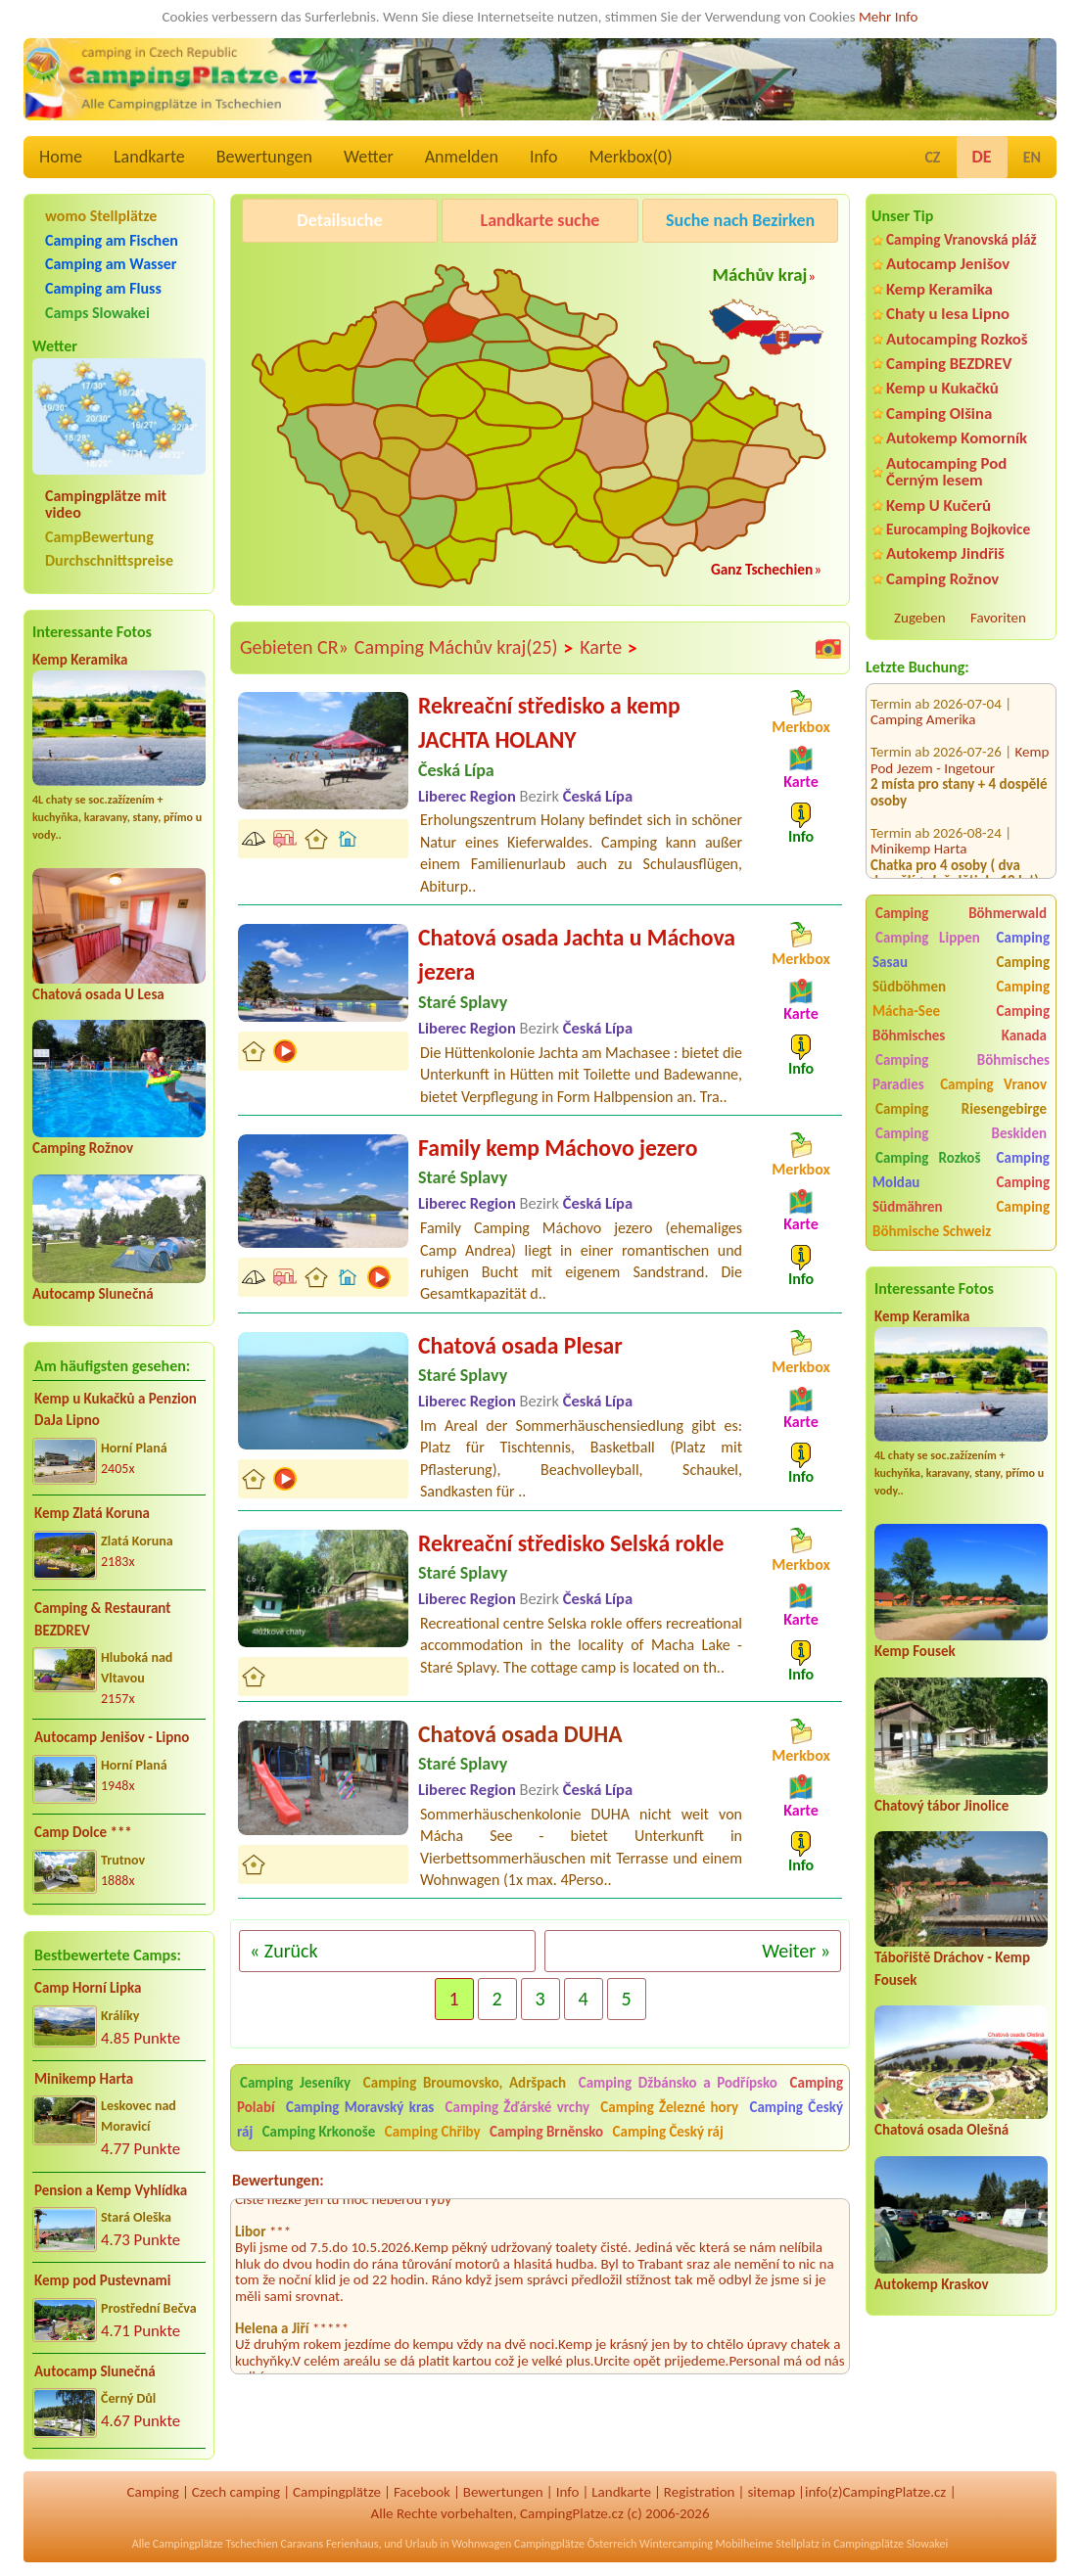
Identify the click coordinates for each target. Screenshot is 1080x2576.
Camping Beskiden (961, 1133)
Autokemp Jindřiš (945, 553)
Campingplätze (337, 2492)
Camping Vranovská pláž (961, 239)
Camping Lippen (927, 937)
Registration (699, 2492)
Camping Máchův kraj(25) (464, 648)
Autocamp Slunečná (93, 1294)
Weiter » (796, 1950)
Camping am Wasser (111, 263)
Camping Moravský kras (360, 2107)
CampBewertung (99, 537)
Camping (152, 2492)
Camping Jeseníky (295, 2083)
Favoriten (998, 617)
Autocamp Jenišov (948, 263)
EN (1032, 157)
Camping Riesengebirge (961, 1109)
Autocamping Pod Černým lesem (946, 471)
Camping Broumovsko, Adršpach (464, 2083)
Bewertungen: (278, 2180)
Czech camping (236, 2492)
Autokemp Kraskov (931, 2284)
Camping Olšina (939, 413)
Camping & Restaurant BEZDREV (102, 1619)
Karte (609, 648)
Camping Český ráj (668, 2131)
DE (982, 156)
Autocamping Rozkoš (957, 339)
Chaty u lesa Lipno (948, 313)
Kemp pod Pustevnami (102, 2280)
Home (60, 156)
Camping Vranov (993, 1084)
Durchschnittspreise (109, 560)
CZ (932, 157)
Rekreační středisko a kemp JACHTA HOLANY (549, 723)
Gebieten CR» (294, 647)
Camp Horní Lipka (87, 1988)
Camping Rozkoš (927, 1158)
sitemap (771, 2492)
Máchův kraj (760, 274)
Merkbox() (630, 156)
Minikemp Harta (83, 2079)
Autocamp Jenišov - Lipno (111, 1737)
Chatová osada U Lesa (98, 994)
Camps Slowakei (97, 312)
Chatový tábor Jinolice (941, 1806)
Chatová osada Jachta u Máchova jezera (576, 955)
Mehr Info (888, 16)
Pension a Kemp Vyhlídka (110, 2190)
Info (544, 156)
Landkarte (149, 156)
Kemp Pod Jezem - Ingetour (959, 726)
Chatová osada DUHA (520, 1734)
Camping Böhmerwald (961, 913)
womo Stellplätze (101, 216)
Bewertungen (264, 156)
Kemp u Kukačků (942, 388)
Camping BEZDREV (948, 363)
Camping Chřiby (433, 2131)
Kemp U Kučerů (938, 505)
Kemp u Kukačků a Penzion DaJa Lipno (115, 1410)
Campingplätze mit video (105, 504)
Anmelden (461, 156)
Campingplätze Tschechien (215, 2544)
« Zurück (284, 1950)
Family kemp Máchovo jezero (557, 1147)
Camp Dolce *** (83, 1832)
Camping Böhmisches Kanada (961, 1023)
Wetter (369, 156)
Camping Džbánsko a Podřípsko (678, 2083)
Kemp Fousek (915, 1651)
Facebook (422, 2492)
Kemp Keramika (79, 659)
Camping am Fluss (103, 288)
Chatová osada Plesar (520, 1345)
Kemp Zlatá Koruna (92, 1513)
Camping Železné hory (669, 2107)
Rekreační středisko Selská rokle (571, 1543)
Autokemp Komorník (956, 438)
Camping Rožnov (82, 1148)
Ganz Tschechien (762, 569)
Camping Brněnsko (546, 2131)
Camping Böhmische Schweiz (961, 1219)
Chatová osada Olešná (941, 2130)
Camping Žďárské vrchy (517, 2107)
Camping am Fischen (111, 240)
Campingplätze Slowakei (890, 2544)
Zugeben (920, 617)
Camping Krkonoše (319, 2131)
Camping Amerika (922, 685)
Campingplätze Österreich (575, 2544)
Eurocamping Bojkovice (958, 529)
